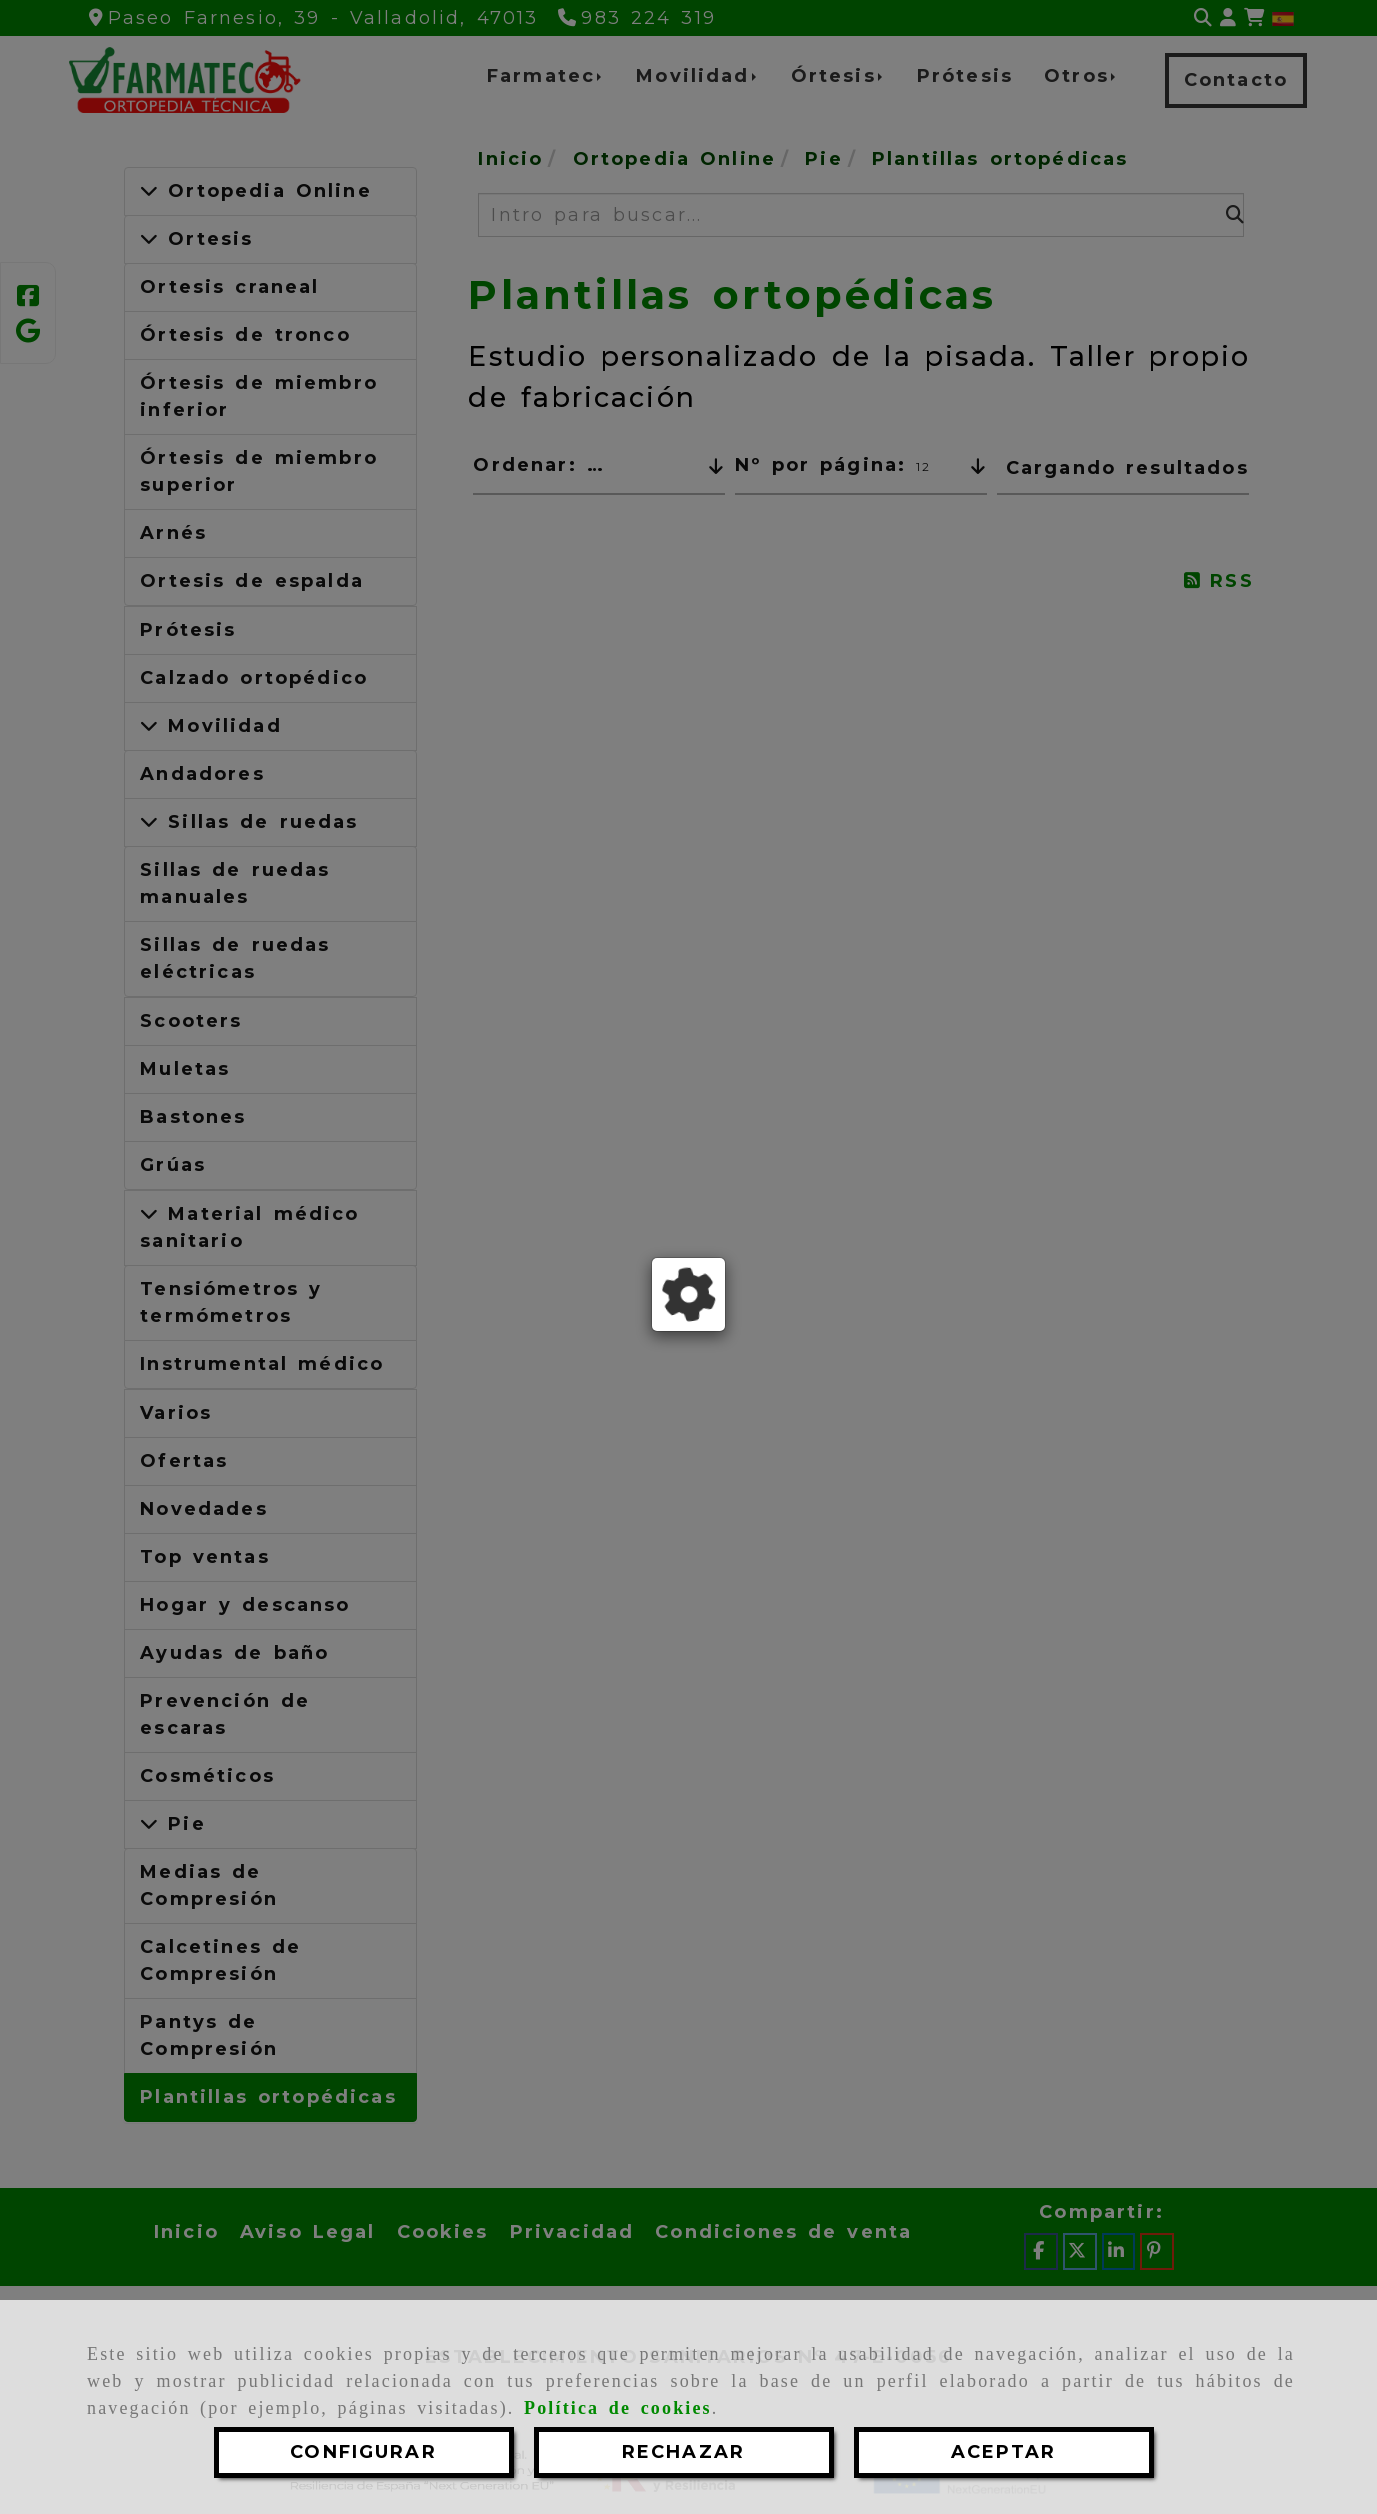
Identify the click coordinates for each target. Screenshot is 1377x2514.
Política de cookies (618, 2408)
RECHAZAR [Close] (683, 2452)
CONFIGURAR (363, 2452)
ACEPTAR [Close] (1003, 2452)
